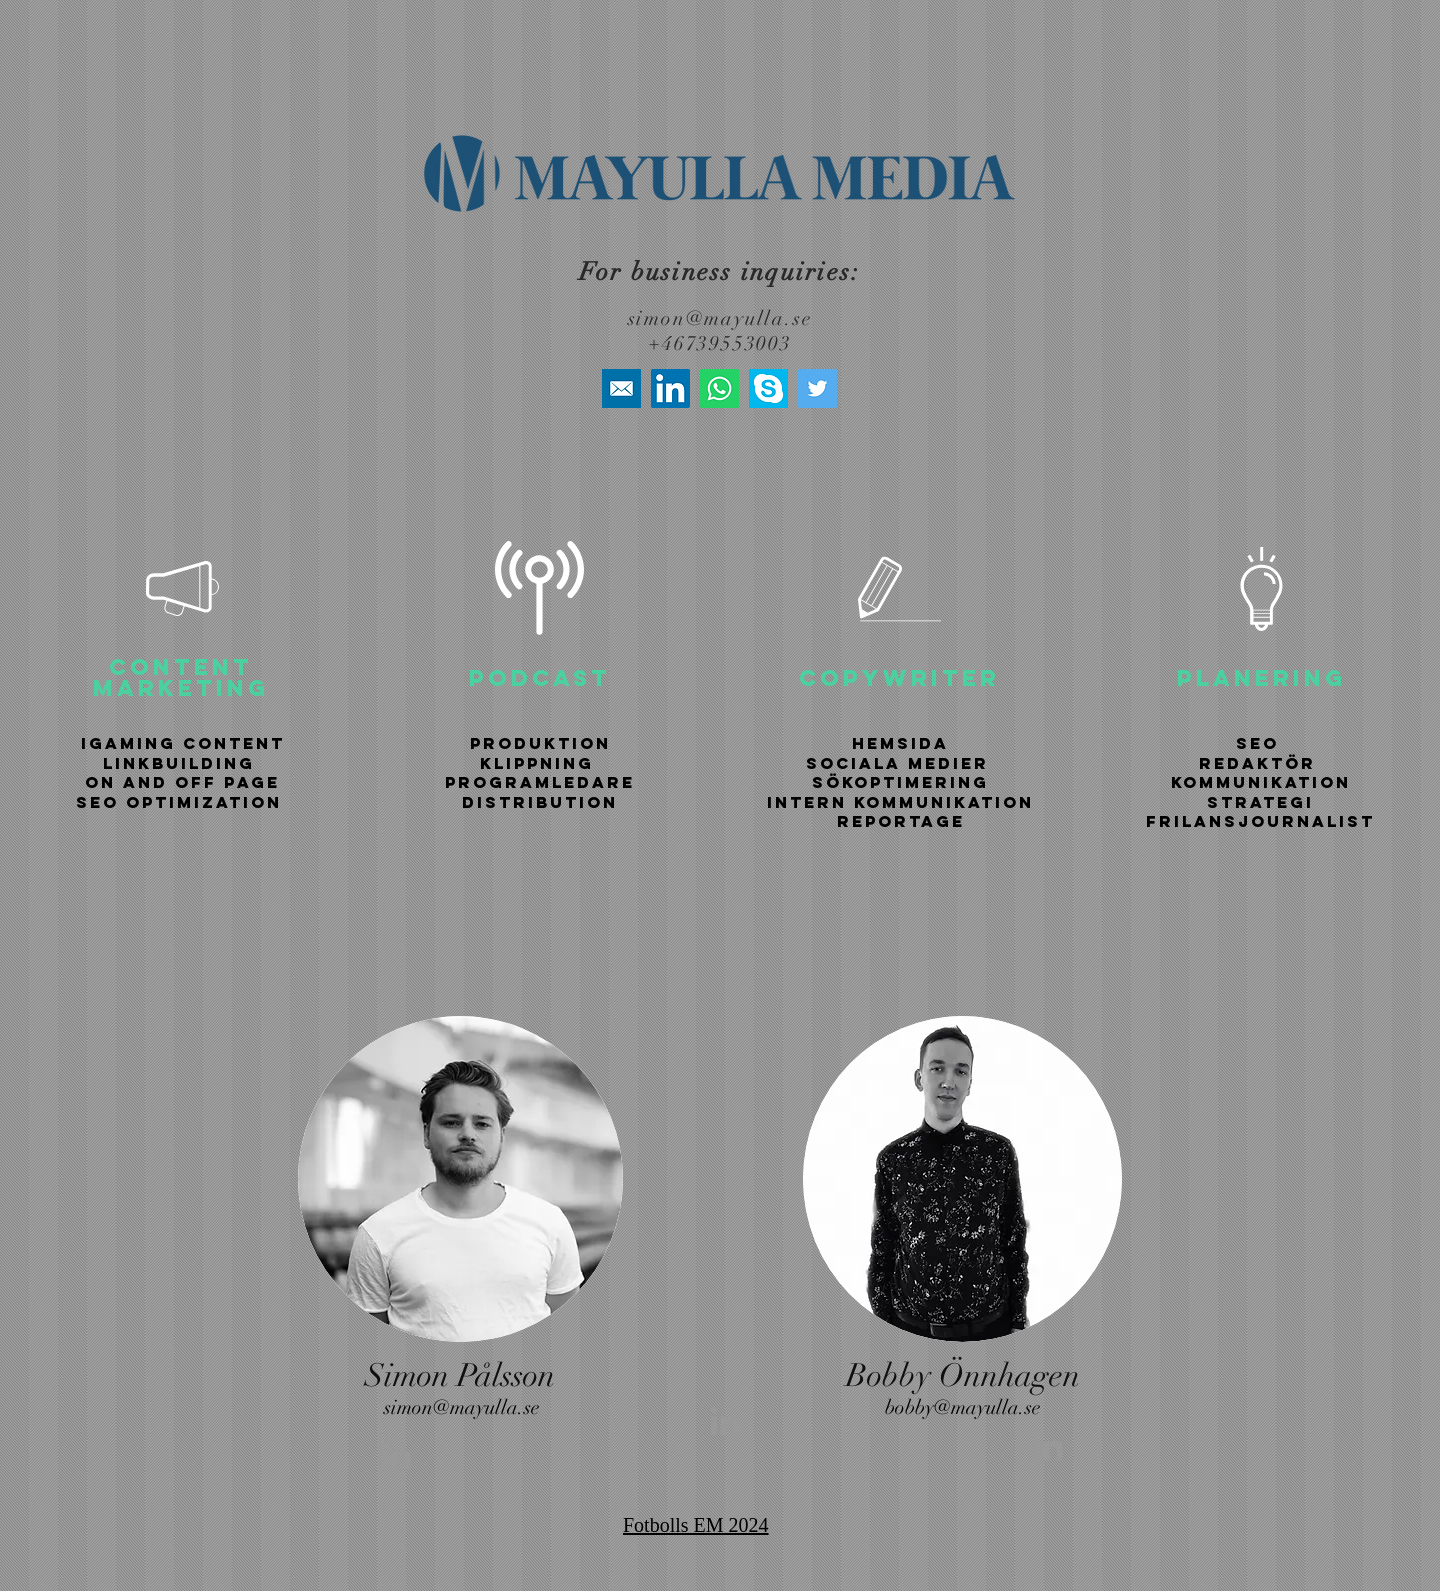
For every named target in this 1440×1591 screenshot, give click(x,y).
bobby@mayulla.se (963, 1407)
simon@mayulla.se (720, 318)
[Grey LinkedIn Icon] (396, 1455)
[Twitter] (817, 388)
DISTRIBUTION (540, 802)
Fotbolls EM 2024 (696, 1525)
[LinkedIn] (670, 388)
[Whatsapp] (719, 388)
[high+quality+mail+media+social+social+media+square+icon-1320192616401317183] (621, 388)
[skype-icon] (768, 388)
